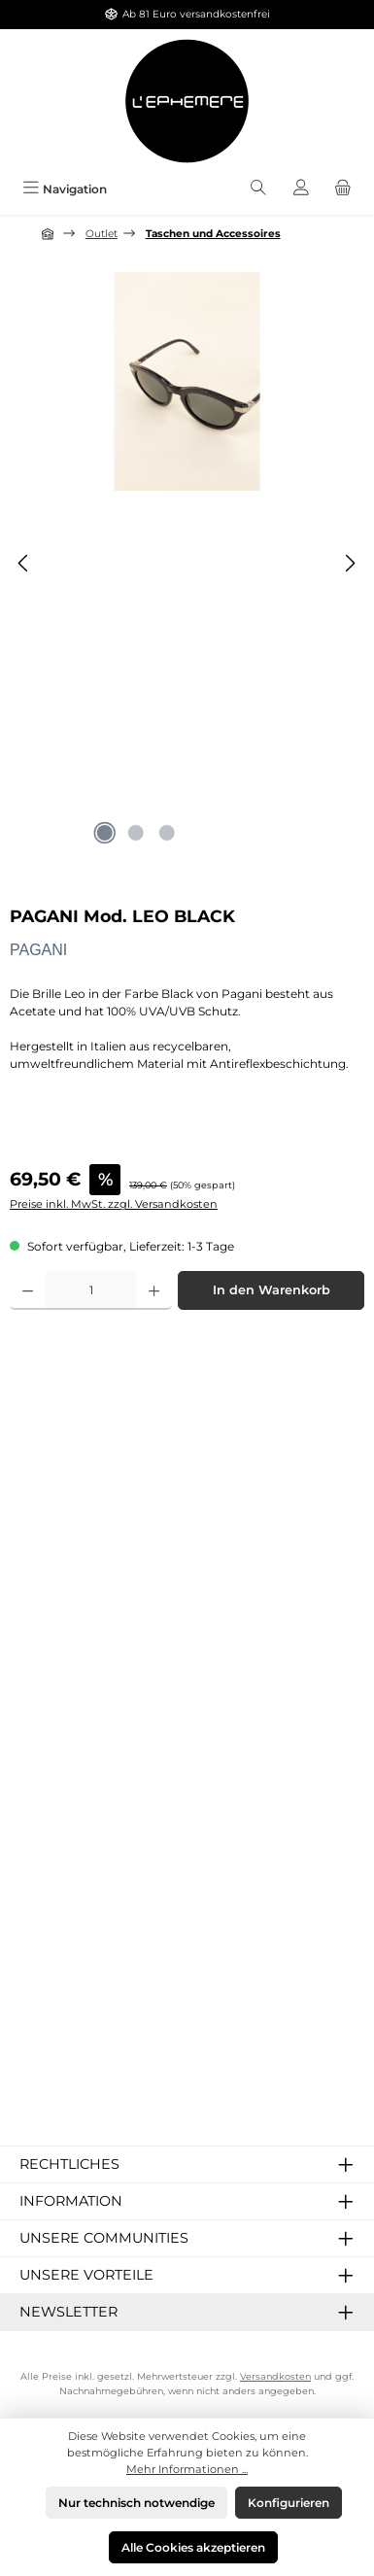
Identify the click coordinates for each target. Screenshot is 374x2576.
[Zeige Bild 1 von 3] (105, 833)
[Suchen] (258, 189)
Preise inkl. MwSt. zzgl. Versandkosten (114, 1204)
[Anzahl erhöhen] (154, 1290)
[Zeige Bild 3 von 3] (167, 833)
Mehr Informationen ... (187, 2469)
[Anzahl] (91, 1290)
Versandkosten (275, 2376)
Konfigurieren (288, 2502)
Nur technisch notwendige (136, 2502)
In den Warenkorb (271, 1290)
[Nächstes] (349, 563)
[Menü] (64, 189)
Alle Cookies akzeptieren (193, 2547)
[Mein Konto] (301, 189)
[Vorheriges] (24, 563)
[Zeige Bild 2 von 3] (136, 833)
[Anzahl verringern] (28, 1290)
